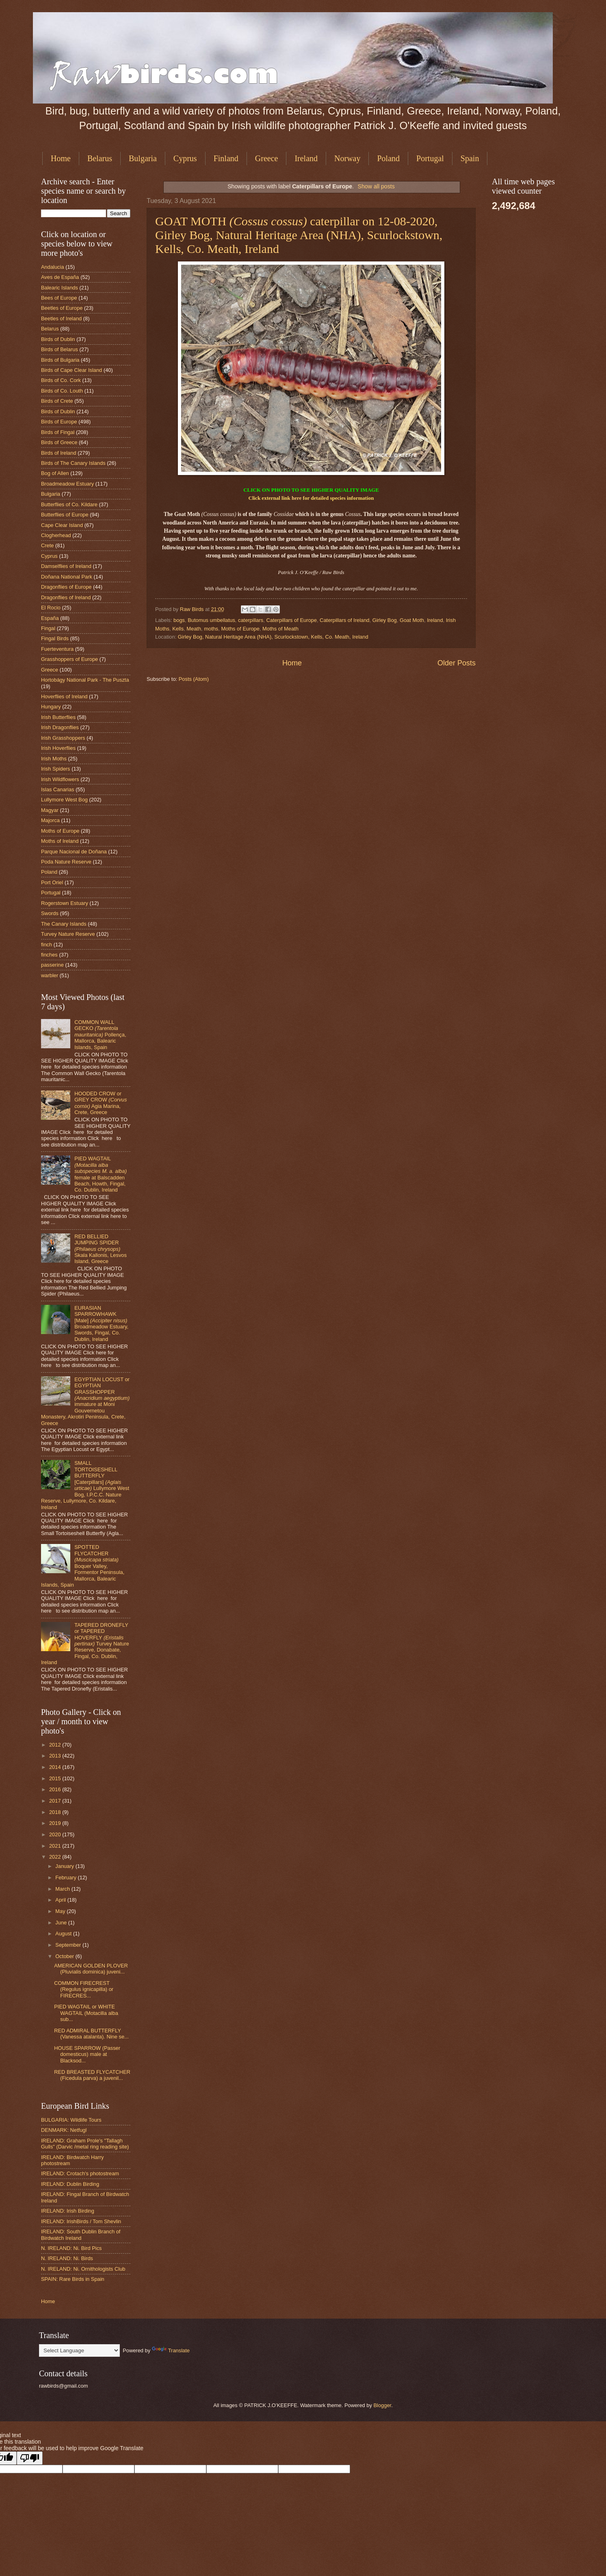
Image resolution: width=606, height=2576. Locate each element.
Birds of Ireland (58, 453)
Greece (266, 158)
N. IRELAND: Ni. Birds (67, 2258)
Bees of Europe (59, 298)
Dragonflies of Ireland (66, 597)
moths (211, 629)
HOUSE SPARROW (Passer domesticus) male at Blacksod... (87, 2054)
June (61, 1923)
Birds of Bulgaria (60, 360)
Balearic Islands (59, 288)
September (68, 1945)
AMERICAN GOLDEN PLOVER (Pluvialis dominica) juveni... (91, 1969)
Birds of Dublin (58, 339)
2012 (55, 1745)
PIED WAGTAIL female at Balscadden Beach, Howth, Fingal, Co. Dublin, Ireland (100, 1174)
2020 (55, 1834)
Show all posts (376, 186)
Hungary (51, 707)
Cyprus (185, 158)
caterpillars (250, 620)
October (65, 1956)
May (61, 1911)
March (63, 1889)
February (66, 1877)
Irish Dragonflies (60, 727)
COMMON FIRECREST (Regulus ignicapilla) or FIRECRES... (83, 1989)
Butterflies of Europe (65, 515)
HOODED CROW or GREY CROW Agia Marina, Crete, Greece (100, 1102)
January (65, 1866)
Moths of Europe (240, 629)
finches (49, 955)
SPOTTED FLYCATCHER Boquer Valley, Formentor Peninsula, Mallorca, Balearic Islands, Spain (82, 1566)
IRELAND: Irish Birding (67, 2211)
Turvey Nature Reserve (68, 934)
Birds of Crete (57, 401)
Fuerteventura (57, 649)
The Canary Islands (64, 924)
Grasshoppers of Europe (69, 659)
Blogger (382, 2405)
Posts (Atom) (194, 679)
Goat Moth (412, 620)
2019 (55, 1823)
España (50, 618)
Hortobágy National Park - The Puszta (85, 680)
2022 (55, 1857)
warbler (49, 975)
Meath (193, 629)
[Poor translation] (30, 2458)
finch (46, 944)
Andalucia (52, 267)
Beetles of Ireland (61, 318)
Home (61, 158)
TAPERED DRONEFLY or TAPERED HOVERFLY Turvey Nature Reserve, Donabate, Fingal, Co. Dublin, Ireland (85, 1644)
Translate (171, 2350)
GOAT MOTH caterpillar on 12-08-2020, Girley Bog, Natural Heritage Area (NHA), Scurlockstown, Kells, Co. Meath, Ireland (298, 234)
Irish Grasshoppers (63, 738)
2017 (55, 1801)
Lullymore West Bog (64, 800)
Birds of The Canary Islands (73, 463)
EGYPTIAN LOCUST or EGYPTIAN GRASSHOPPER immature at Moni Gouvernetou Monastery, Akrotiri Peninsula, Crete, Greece (85, 1401)
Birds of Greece (59, 442)
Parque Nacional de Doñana (74, 852)
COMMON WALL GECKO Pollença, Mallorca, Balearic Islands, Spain (100, 1034)
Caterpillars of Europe (291, 620)
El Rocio (51, 608)
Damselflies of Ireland (66, 566)
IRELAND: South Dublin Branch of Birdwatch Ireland (80, 2234)
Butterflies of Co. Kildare (69, 504)
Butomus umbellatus (211, 620)
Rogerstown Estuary (64, 903)
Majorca (50, 820)
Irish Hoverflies (58, 748)
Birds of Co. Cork (61, 380)
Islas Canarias (57, 789)
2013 (55, 1756)
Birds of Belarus (59, 349)
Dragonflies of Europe (66, 587)
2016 (55, 1789)
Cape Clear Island (62, 525)
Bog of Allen (55, 473)
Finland (226, 158)
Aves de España (60, 277)
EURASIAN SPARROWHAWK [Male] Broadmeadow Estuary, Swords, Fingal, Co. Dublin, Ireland (101, 1323)
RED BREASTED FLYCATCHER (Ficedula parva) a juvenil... (92, 2075)
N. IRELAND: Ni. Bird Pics (71, 2248)
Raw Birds (192, 609)
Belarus (99, 158)
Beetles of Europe (61, 308)
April (61, 1900)
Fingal (48, 628)
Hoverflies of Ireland (64, 696)
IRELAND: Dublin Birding (70, 2184)
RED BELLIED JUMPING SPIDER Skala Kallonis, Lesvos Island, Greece (100, 1249)
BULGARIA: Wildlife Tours (71, 2120)
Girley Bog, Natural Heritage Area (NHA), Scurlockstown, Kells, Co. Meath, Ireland (273, 637)
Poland (388, 158)
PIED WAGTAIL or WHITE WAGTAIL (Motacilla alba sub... (86, 2013)
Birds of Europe (59, 422)
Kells (178, 629)
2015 (55, 1778)
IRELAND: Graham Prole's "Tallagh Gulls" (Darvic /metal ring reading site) (85, 2144)
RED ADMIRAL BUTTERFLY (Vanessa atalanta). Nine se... (91, 2034)
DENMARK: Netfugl (64, 2130)
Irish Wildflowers (60, 779)
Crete (47, 545)
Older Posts (456, 663)
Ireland (306, 158)
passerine (52, 965)
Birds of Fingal (57, 432)
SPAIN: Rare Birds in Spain (72, 2279)
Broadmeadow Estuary (67, 484)
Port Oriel (52, 882)
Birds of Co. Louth (62, 391)
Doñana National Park (66, 577)
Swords (49, 913)
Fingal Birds (55, 638)
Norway (347, 158)
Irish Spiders (55, 769)
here (296, 498)
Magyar (49, 810)
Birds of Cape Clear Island (71, 370)
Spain (470, 158)
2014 (55, 1767)
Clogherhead (56, 535)
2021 (55, 1846)
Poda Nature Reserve (66, 862)
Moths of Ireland (59, 841)
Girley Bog (384, 620)
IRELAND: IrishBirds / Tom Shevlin (81, 2221)
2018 (55, 1812)
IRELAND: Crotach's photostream (80, 2173)
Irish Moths (54, 759)
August (64, 1933)
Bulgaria (143, 158)
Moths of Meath (280, 629)
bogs (179, 620)
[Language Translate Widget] (79, 2350)
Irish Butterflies (58, 717)
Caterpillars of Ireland (344, 620)
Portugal (430, 158)
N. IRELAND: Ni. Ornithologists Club (83, 2269)
